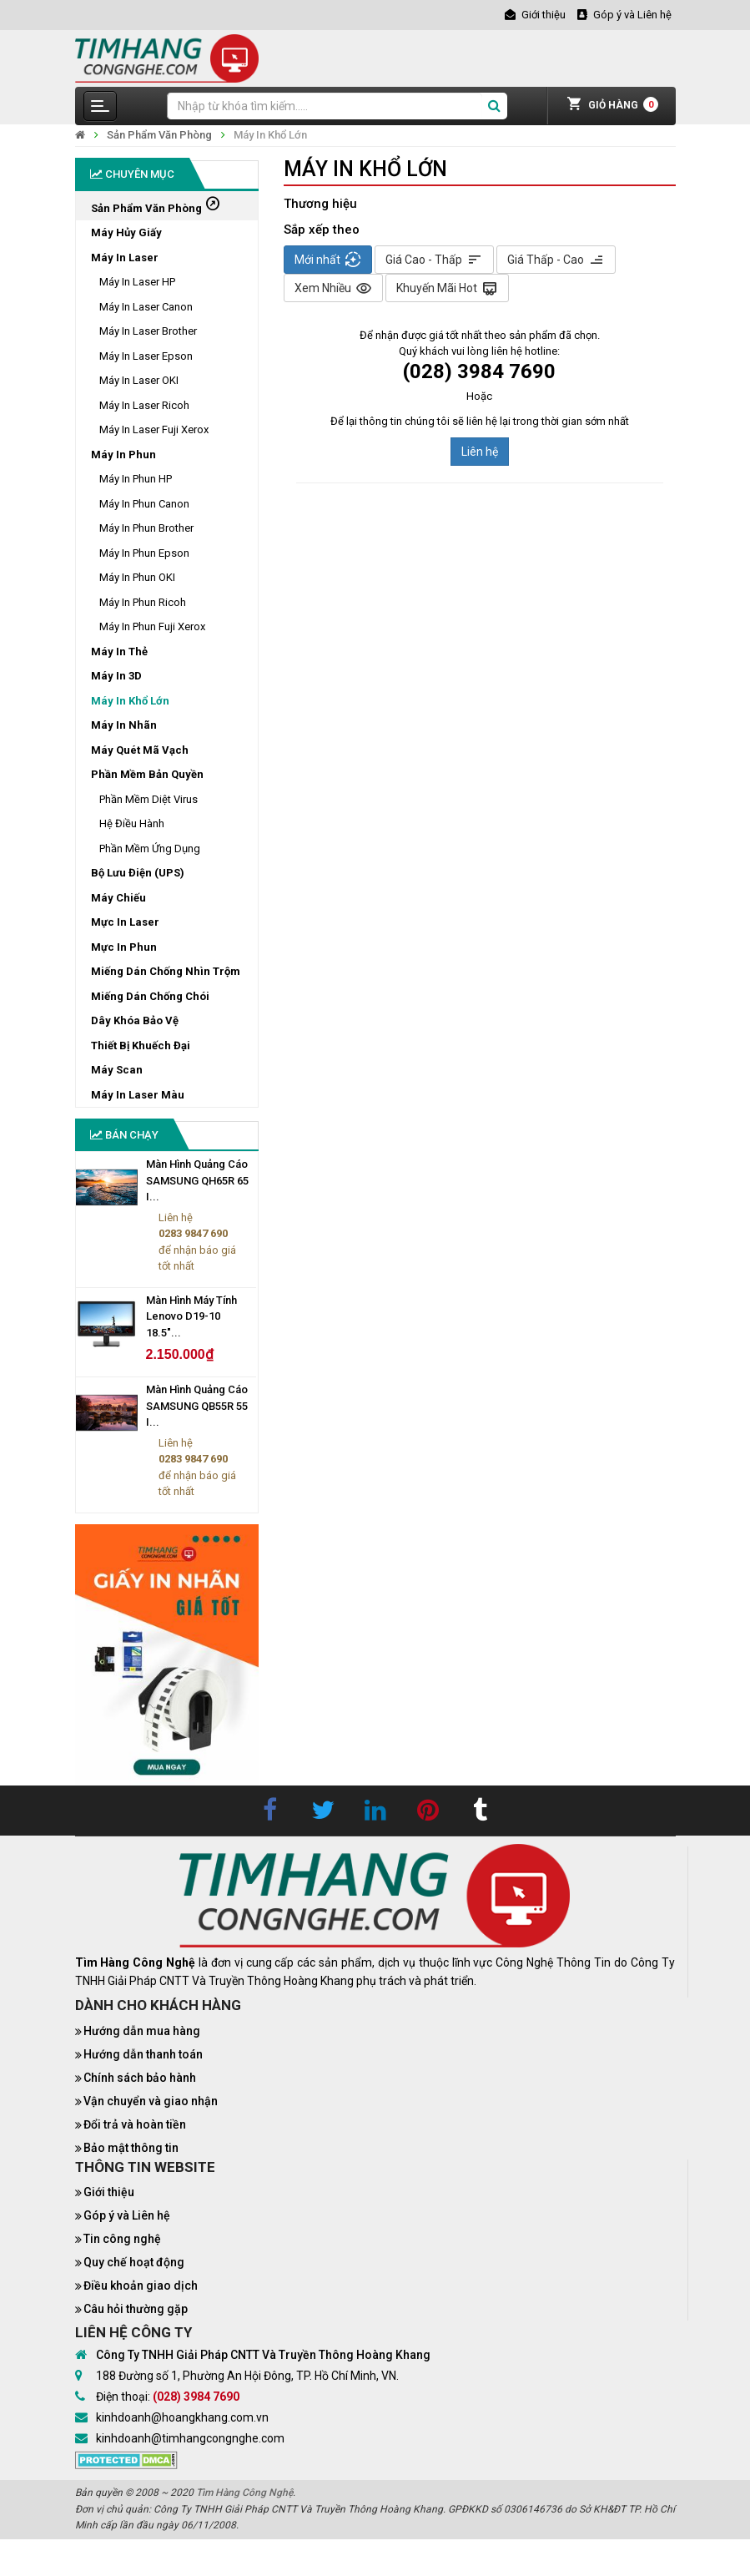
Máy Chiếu (118, 897)
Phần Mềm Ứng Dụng (149, 848)
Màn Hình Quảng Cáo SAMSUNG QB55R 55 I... (197, 1405)
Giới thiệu (108, 2192)
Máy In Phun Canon (144, 504)
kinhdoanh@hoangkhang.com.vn (182, 2417)
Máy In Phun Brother (146, 528)
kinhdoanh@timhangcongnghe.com (190, 2438)
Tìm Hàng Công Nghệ (244, 2492)
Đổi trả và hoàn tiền (134, 2124)
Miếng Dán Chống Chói (150, 996)
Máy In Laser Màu (137, 1094)
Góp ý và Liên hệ (126, 2215)
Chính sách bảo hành (139, 2077)
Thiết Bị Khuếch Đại (140, 1045)
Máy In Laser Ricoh (144, 405)
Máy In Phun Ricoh (142, 602)
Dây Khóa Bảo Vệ (135, 1020)
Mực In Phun (124, 947)
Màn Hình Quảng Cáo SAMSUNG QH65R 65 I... (197, 1180)
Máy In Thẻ (119, 651)
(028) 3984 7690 (196, 2396)
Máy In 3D (116, 675)
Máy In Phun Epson (144, 553)
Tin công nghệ (122, 2238)
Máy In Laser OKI (139, 380)
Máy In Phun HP (135, 478)
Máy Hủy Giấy (126, 232)
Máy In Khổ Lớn (270, 135)
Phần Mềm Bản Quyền (147, 774)
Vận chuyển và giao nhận (150, 2101)
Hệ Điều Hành (131, 823)
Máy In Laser (125, 257)
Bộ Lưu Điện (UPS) (137, 872)
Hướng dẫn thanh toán (143, 2054)
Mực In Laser (125, 922)
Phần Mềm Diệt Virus (148, 799)
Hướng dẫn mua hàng (141, 2031)
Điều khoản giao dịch (140, 2285)
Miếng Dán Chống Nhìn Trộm (165, 971)
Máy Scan (117, 1069)
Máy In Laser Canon (146, 307)
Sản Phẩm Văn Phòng (159, 135)
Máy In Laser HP (137, 281)
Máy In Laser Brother (148, 331)
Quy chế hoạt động (133, 2262)
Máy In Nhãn (124, 725)
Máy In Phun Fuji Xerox (152, 626)
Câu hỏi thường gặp (135, 2309)
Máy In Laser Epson (146, 356)
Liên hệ (479, 451)
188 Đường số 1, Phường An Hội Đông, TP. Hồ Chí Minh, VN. (247, 2375)
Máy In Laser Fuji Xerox (154, 429)
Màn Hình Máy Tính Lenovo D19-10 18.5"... (191, 1316)
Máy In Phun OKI (137, 577)
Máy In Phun (123, 454)
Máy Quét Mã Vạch (140, 750)
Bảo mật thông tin (131, 2147)
